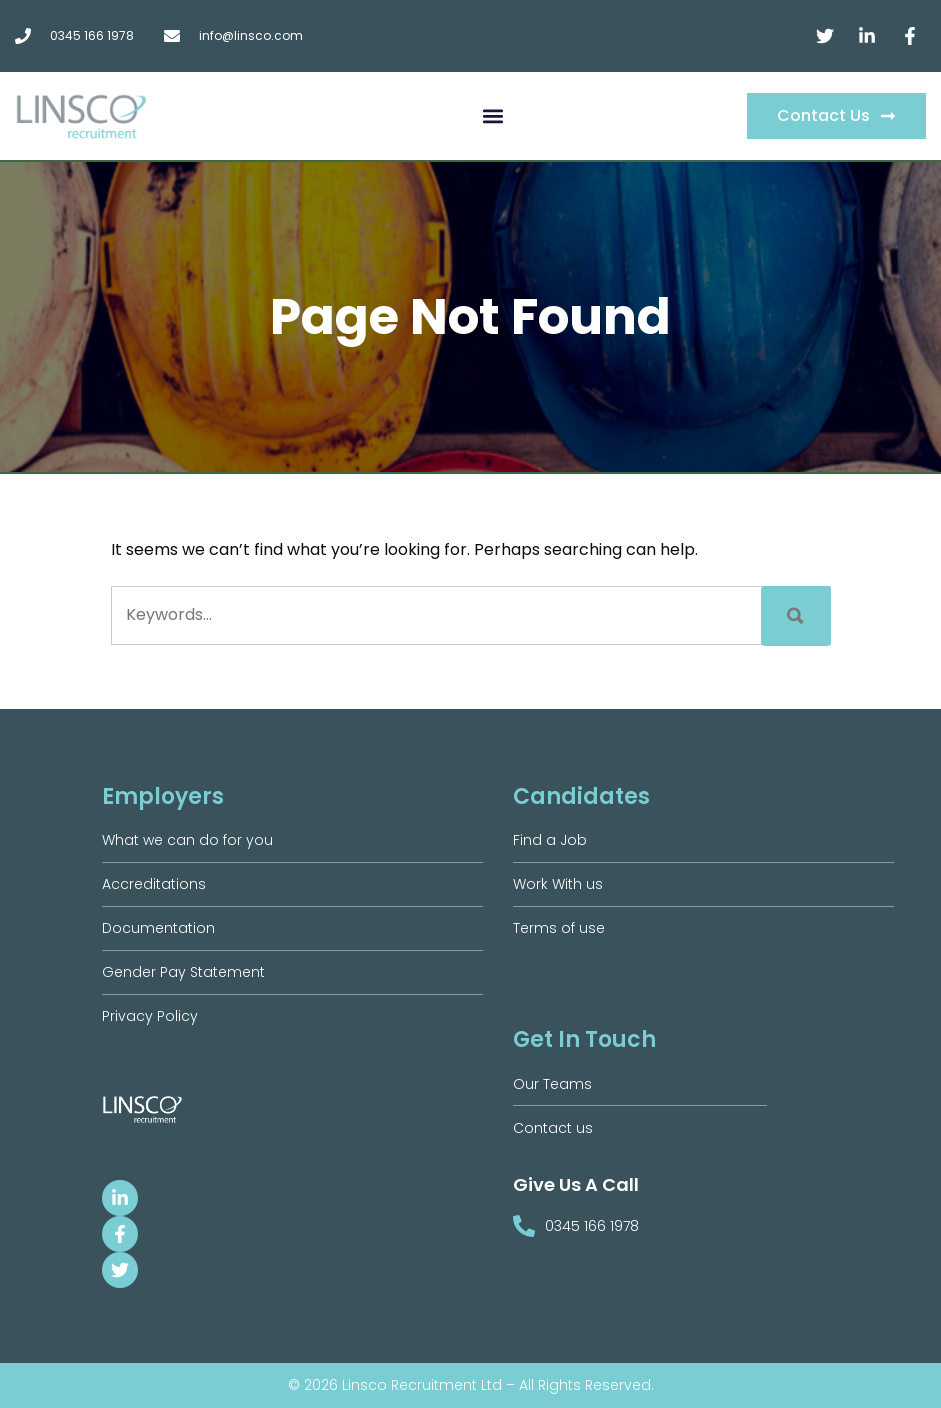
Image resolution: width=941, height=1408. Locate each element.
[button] (492, 116)
